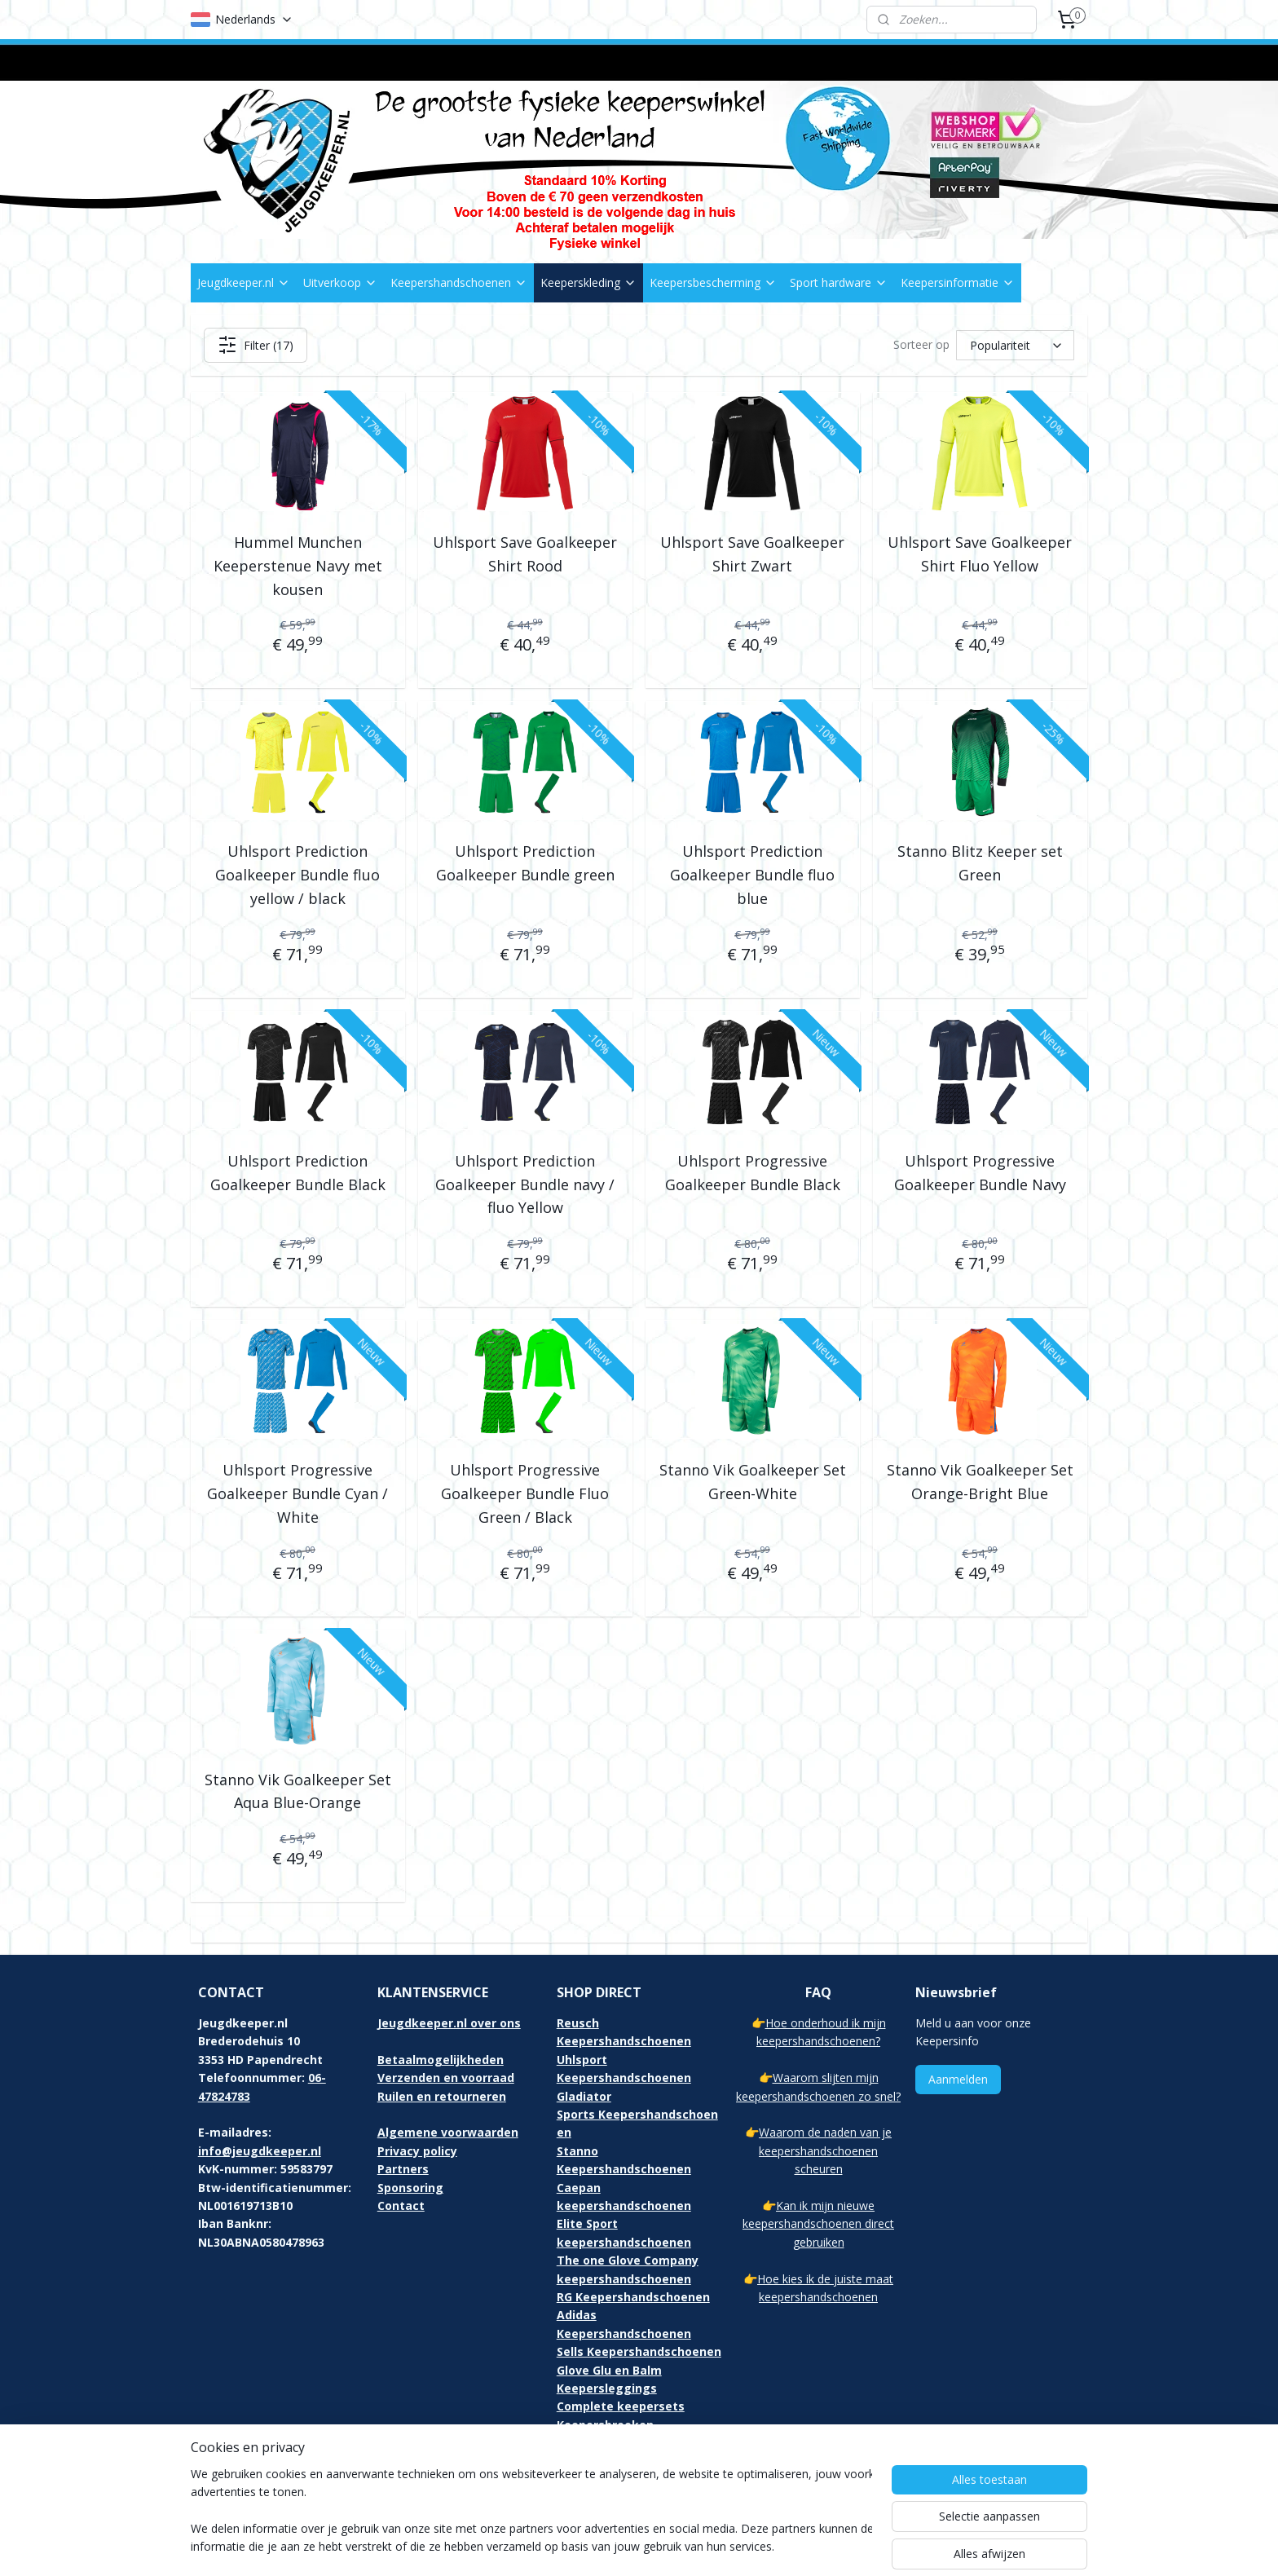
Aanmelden (958, 2079)
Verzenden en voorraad (445, 2077)
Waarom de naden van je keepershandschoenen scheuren (825, 2150)
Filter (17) (255, 345)
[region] (531, 2511)
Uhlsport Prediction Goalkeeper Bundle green (525, 862)
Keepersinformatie (958, 282)
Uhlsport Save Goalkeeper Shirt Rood (525, 554)
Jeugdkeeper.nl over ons (449, 2023)
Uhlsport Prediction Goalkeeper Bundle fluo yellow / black (297, 874)
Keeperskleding (588, 282)
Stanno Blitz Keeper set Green (980, 862)
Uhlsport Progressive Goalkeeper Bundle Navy (980, 1172)
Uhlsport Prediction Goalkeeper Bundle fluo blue (752, 874)
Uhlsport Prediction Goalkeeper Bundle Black (298, 1172)
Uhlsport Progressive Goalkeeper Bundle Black (752, 1172)
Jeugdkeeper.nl (243, 282)
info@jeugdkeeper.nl (259, 2151)
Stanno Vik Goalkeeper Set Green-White (752, 1481)
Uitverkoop (340, 282)
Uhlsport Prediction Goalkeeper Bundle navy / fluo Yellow (525, 1184)
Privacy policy (417, 2151)
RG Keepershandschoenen (633, 2297)
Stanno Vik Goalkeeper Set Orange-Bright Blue (980, 1481)
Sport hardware (839, 282)
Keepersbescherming (713, 282)
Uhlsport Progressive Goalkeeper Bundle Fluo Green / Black (525, 1493)
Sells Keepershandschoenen (639, 2351)
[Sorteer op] (1015, 345)
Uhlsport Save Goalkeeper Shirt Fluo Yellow (980, 554)
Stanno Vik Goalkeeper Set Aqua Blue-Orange (298, 1791)
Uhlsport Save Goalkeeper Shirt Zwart (752, 554)
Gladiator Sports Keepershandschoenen (637, 2115)
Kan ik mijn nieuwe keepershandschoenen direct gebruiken (818, 2224)
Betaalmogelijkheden (440, 2059)
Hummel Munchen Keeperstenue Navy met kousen (298, 565)
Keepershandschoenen (458, 282)
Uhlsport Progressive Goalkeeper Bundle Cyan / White (297, 1493)
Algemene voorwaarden (447, 2132)
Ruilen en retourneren (441, 2096)
